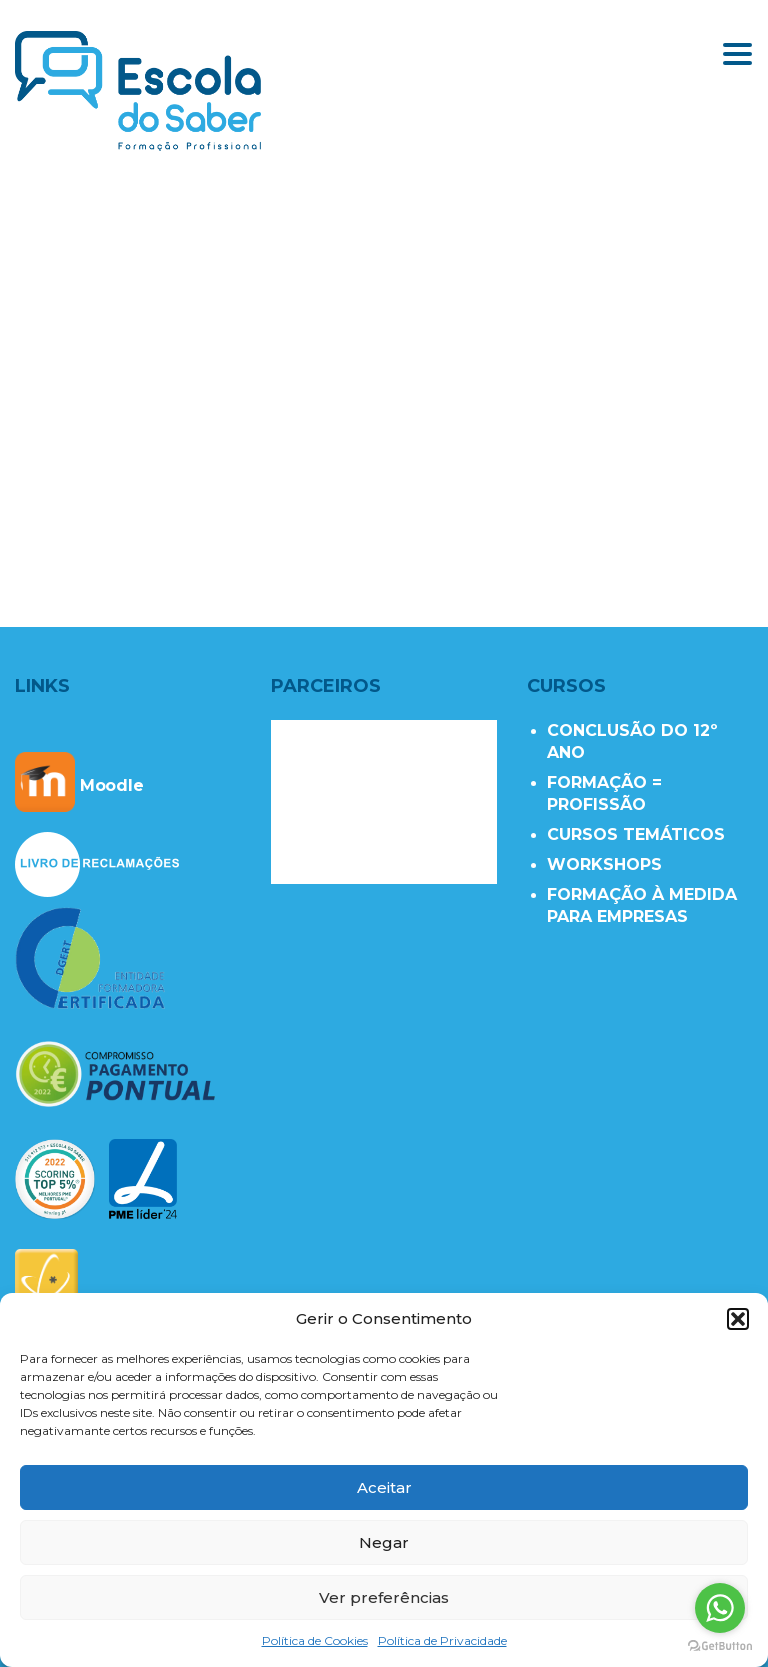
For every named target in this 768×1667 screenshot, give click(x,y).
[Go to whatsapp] (720, 1608)
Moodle (79, 785)
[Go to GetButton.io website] (720, 1646)
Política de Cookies (315, 1640)
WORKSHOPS (604, 864)
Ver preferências (384, 1597)
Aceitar (384, 1487)
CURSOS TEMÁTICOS (636, 834)
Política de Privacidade (442, 1640)
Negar (384, 1542)
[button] (738, 1319)
